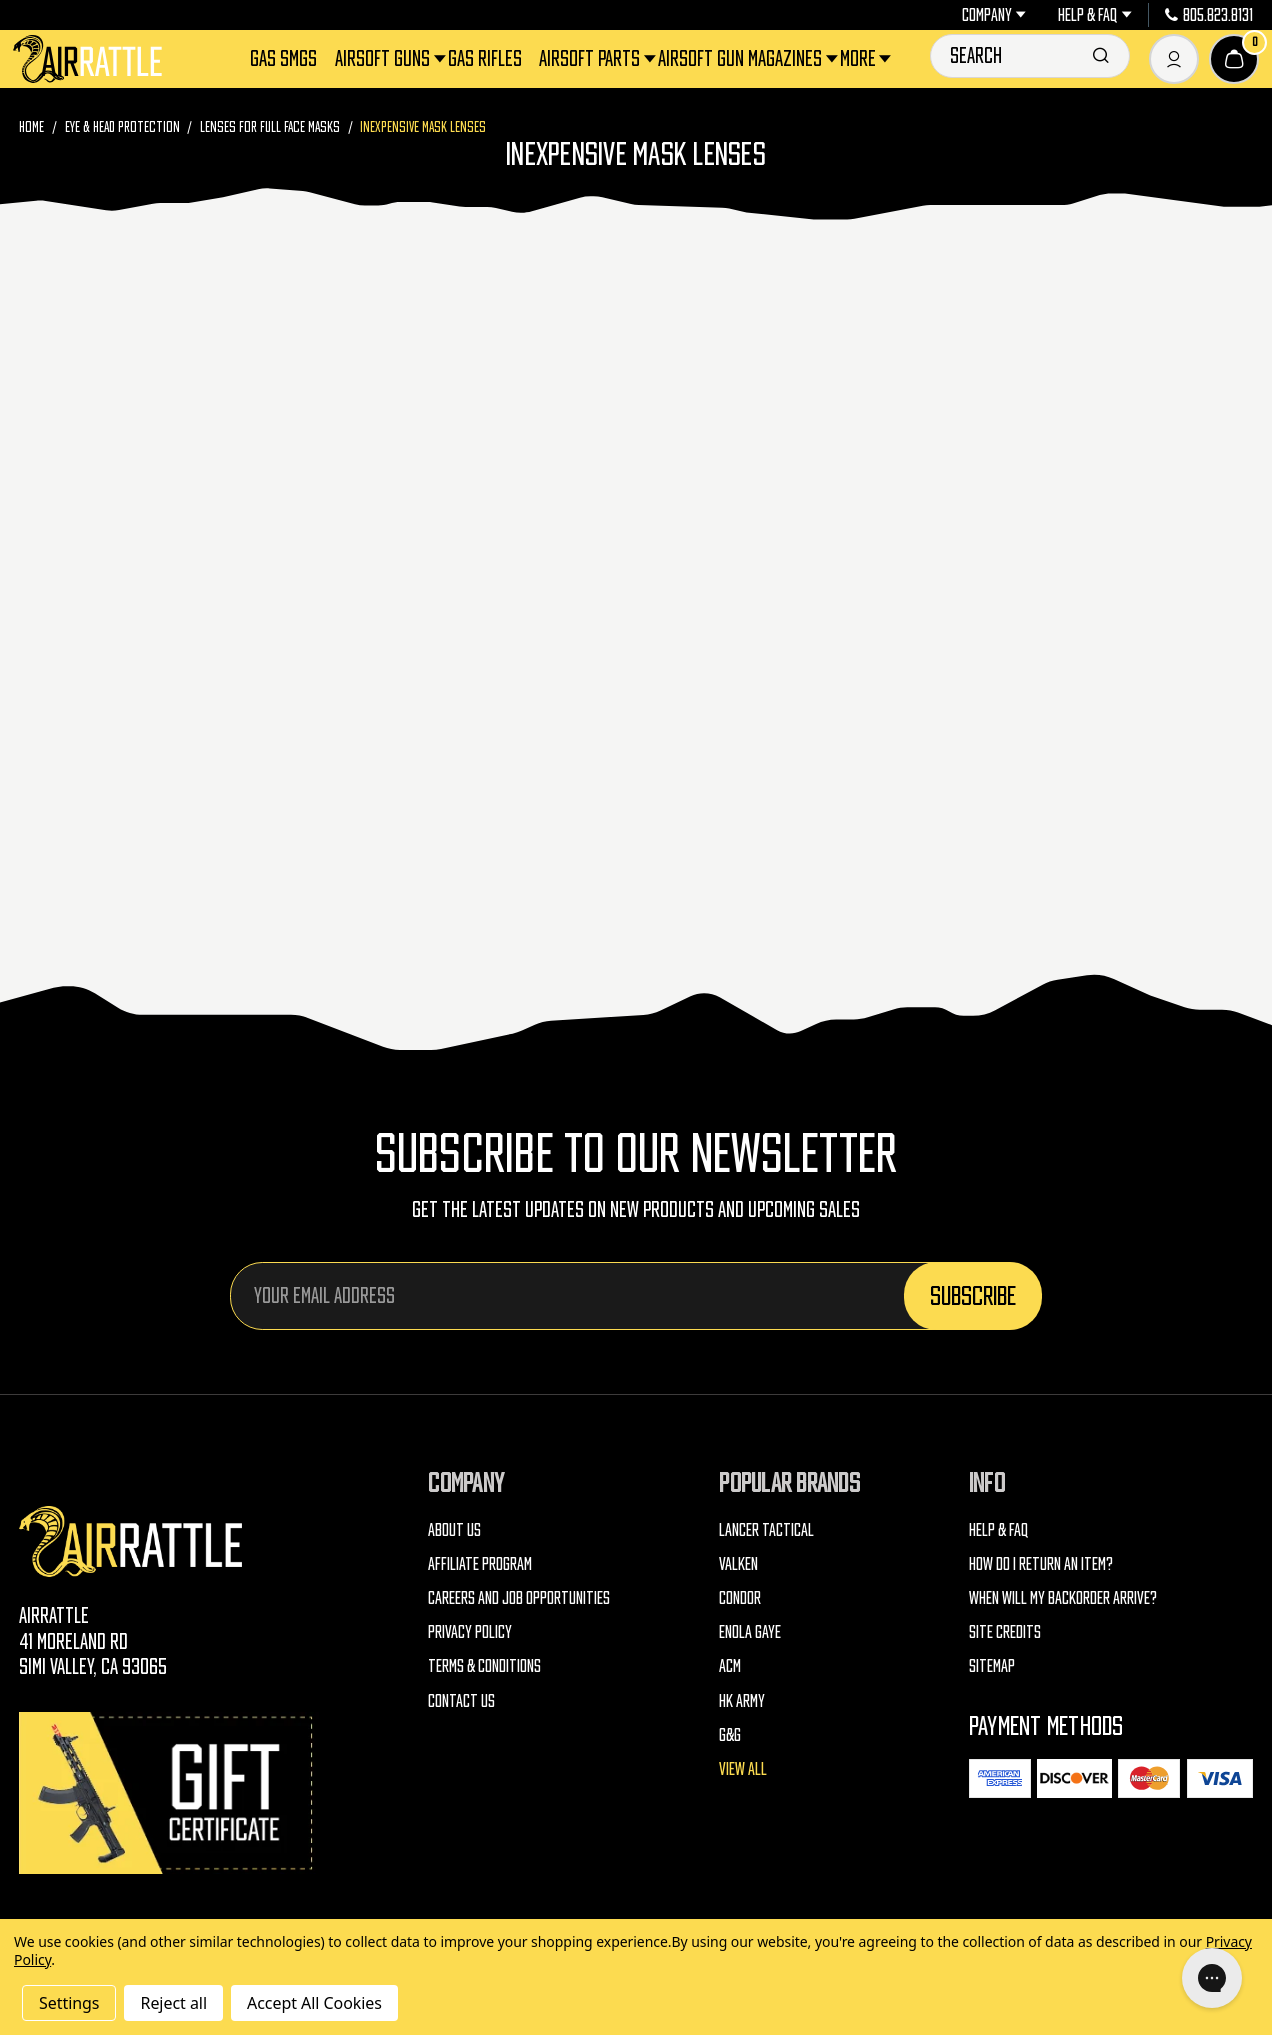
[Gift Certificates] (169, 1792)
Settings (69, 2003)
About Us (454, 1530)
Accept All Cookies (314, 2003)
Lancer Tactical (766, 1530)
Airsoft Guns (384, 58)
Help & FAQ (1094, 15)
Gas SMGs (283, 58)
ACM (730, 1666)
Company (994, 15)
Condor (740, 1598)
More (859, 58)
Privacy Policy (470, 1632)
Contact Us (461, 1701)
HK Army (742, 1701)
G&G (730, 1735)
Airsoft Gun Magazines (741, 58)
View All (743, 1769)
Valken (738, 1564)
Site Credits (1005, 1632)
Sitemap (992, 1666)
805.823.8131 (1209, 15)
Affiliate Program (480, 1564)
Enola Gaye (750, 1632)
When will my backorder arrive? (1063, 1598)
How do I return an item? (1041, 1564)
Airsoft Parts (591, 58)
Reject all (173, 2003)
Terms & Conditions (484, 1666)
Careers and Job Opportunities (519, 1598)
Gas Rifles (485, 58)
